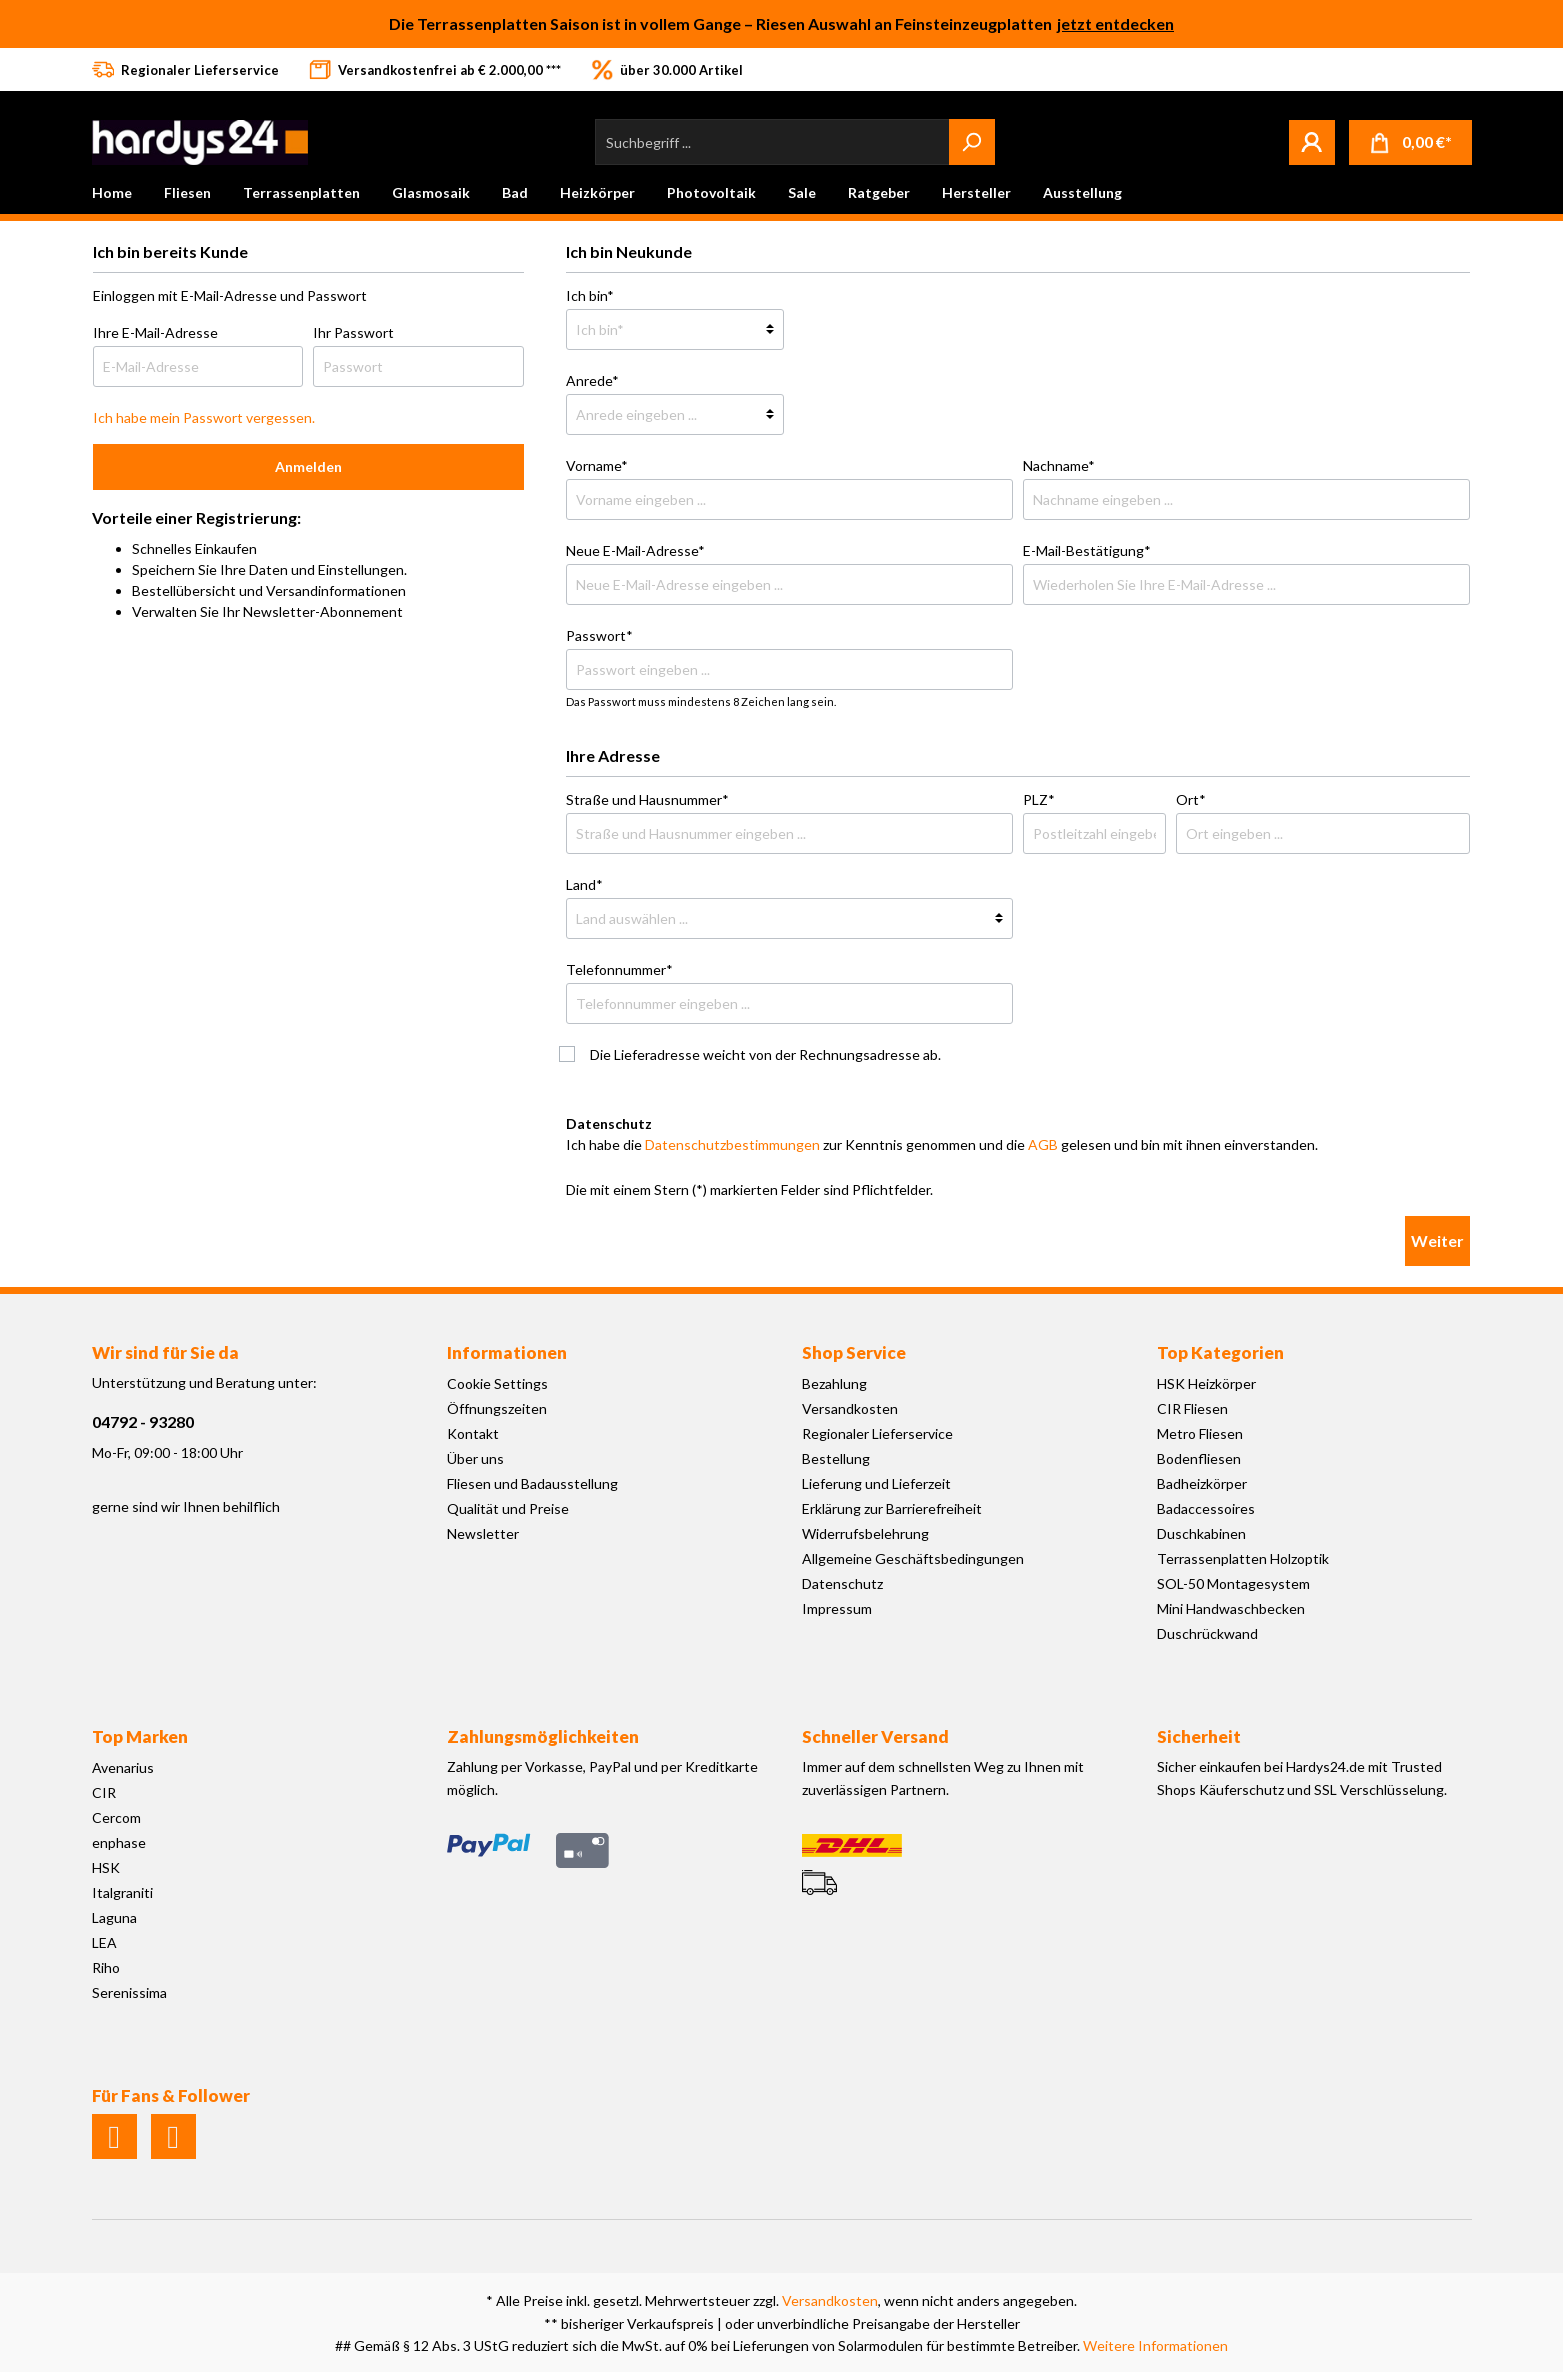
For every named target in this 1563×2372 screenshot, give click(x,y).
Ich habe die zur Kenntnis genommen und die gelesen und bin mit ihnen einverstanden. (942, 1144)
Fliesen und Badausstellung (532, 1483)
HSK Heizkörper (1206, 1383)
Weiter (1437, 1240)
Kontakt (473, 1433)
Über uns (475, 1458)
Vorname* (597, 465)
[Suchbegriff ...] (772, 142)
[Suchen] (972, 142)
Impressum (837, 1608)
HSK (106, 1867)
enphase (119, 1842)
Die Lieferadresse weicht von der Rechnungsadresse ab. (765, 1054)
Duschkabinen (1201, 1533)
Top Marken (140, 1736)
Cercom (116, 1817)
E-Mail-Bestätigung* (1087, 550)
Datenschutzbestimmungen (732, 1144)
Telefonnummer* (619, 969)
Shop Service (854, 1352)
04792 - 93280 (143, 1421)
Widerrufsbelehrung (865, 1533)
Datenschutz (842, 1583)
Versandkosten (850, 1408)
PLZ (1039, 799)
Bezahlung (834, 1383)
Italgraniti (122, 1892)
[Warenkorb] (1410, 142)
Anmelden (308, 466)
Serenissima (129, 1992)
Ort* (1191, 799)
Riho (106, 1967)
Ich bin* (590, 295)
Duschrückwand (1207, 1633)
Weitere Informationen (1155, 2345)
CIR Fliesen (1192, 1408)
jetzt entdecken (1115, 23)
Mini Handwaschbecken (1231, 1608)
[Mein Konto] (1312, 142)
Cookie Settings (497, 1383)
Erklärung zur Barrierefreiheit (892, 1508)
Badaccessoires (1206, 1508)
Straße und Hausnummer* (647, 799)
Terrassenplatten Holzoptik (1243, 1558)
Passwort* (599, 635)
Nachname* (1059, 465)
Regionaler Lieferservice (877, 1433)
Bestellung (836, 1458)
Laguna (114, 1917)
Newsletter (483, 1533)
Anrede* (592, 380)
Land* (584, 884)
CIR (104, 1792)
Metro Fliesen (1200, 1433)
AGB (1043, 1144)
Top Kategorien (1220, 1352)
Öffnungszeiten (497, 1408)
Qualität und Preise (508, 1508)
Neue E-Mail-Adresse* (635, 550)
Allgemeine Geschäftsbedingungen (913, 1558)
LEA (104, 1942)
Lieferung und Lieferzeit (876, 1483)
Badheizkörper (1202, 1483)
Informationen (507, 1352)
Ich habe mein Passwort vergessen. (204, 417)
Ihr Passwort (353, 332)
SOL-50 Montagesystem (1233, 1583)
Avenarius (123, 1767)
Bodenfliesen (1199, 1458)
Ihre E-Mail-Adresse (155, 332)
